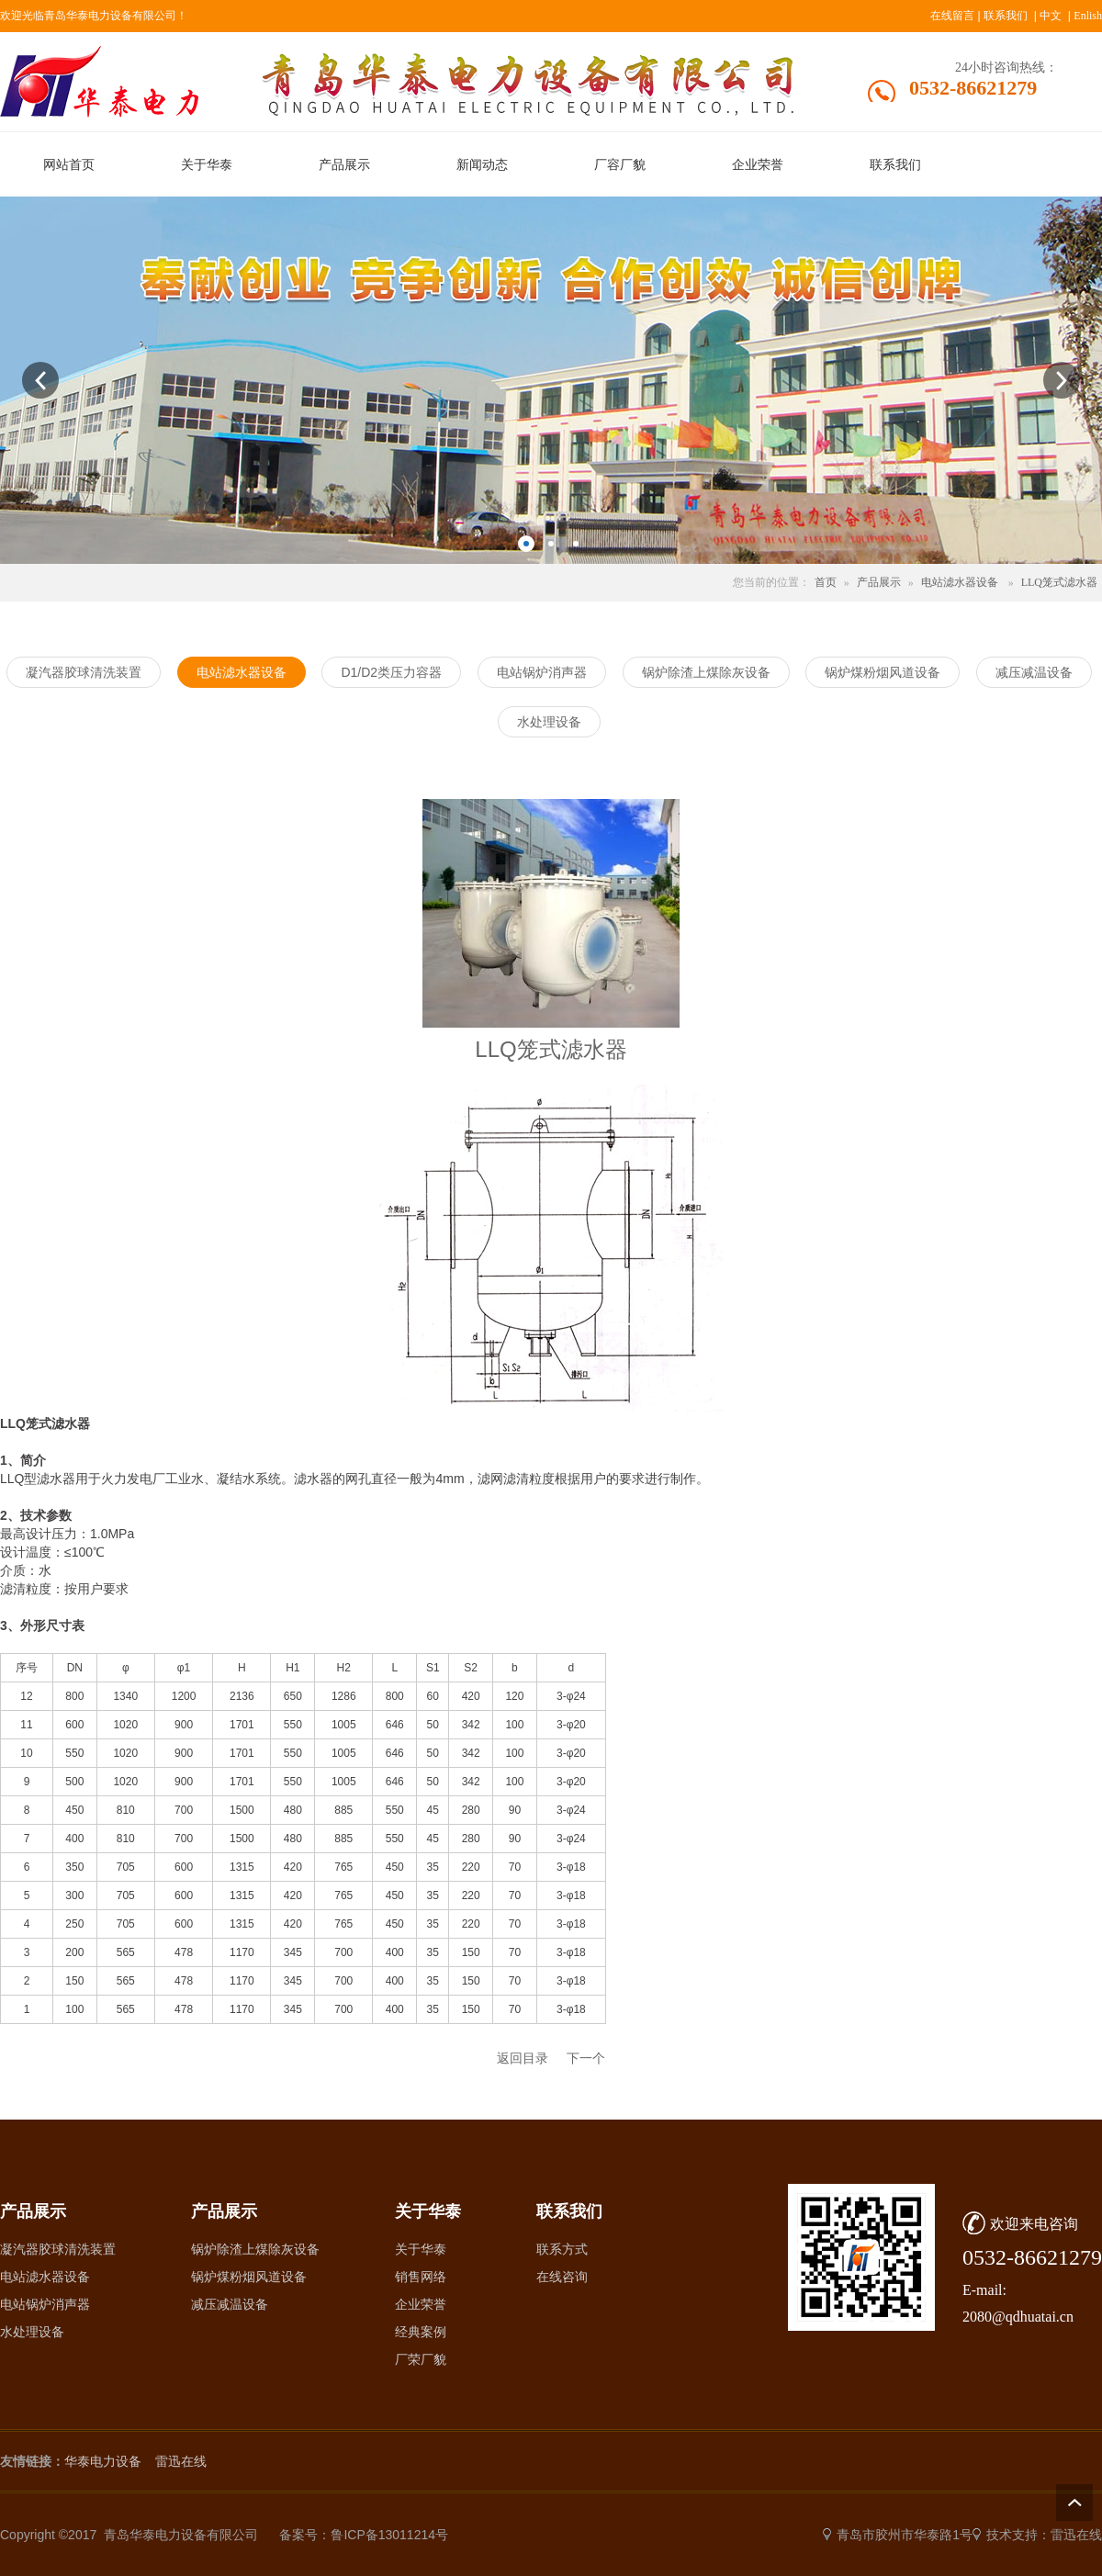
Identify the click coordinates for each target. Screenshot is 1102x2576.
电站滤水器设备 (959, 582)
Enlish (1088, 15)
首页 (826, 582)
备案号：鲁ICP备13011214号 (363, 2534)
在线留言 (952, 15)
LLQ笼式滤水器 (1059, 582)
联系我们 (1006, 15)
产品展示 (879, 582)
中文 (1051, 15)
